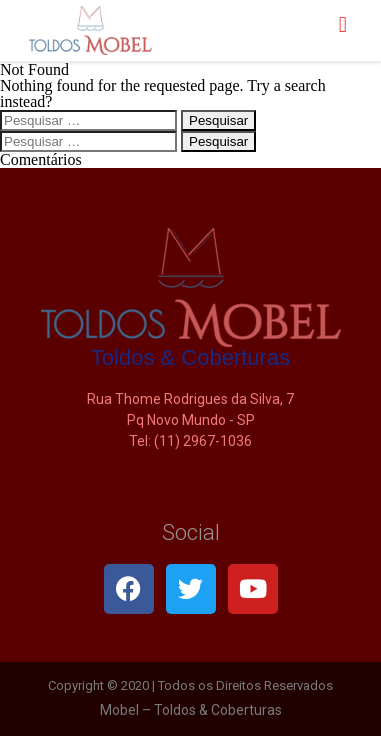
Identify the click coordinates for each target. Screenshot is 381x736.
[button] (342, 25)
